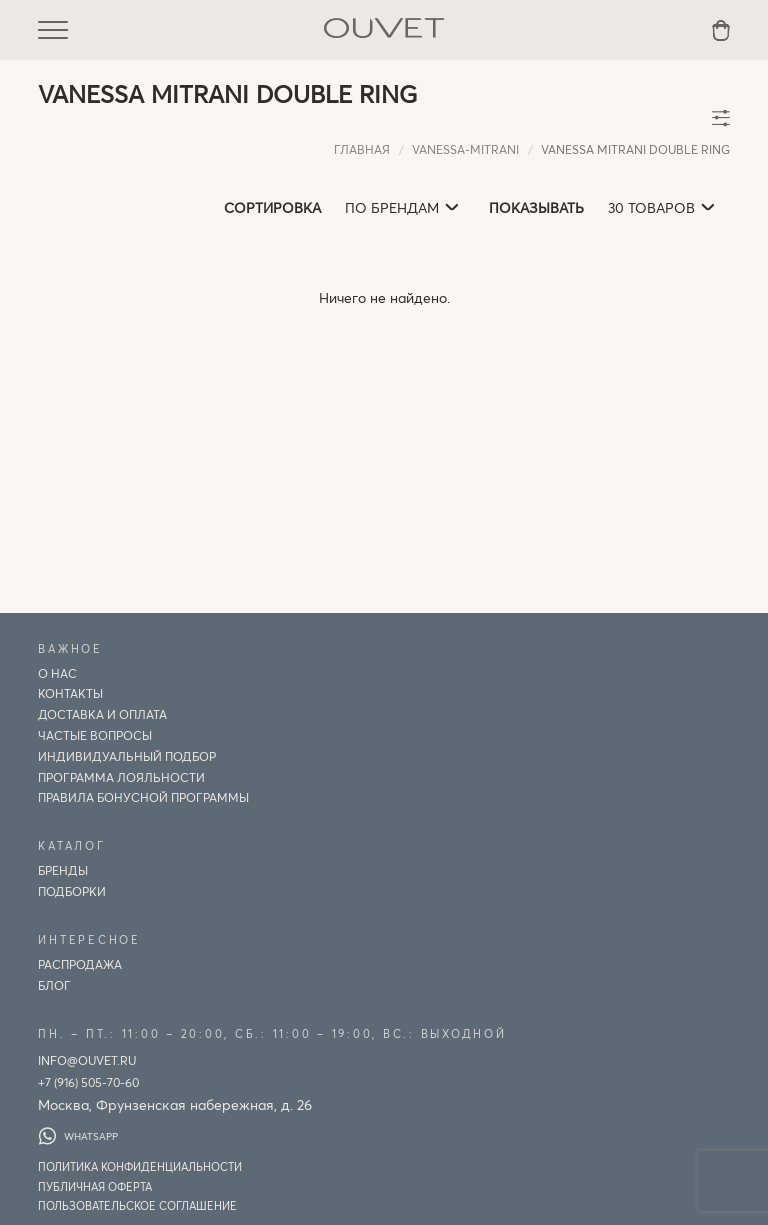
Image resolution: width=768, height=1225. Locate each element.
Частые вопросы (95, 735)
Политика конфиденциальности (140, 1166)
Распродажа (80, 964)
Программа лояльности (121, 777)
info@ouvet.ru (87, 1060)
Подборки (72, 891)
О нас (57, 673)
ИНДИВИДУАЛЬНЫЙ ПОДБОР (127, 756)
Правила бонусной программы (143, 797)
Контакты (70, 693)
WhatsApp (78, 1136)
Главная (362, 149)
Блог (54, 985)
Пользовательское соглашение (137, 1205)
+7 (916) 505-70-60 (88, 1082)
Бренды (63, 870)
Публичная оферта (95, 1186)
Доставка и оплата (102, 714)
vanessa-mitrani (465, 149)
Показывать (536, 207)
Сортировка (272, 207)
